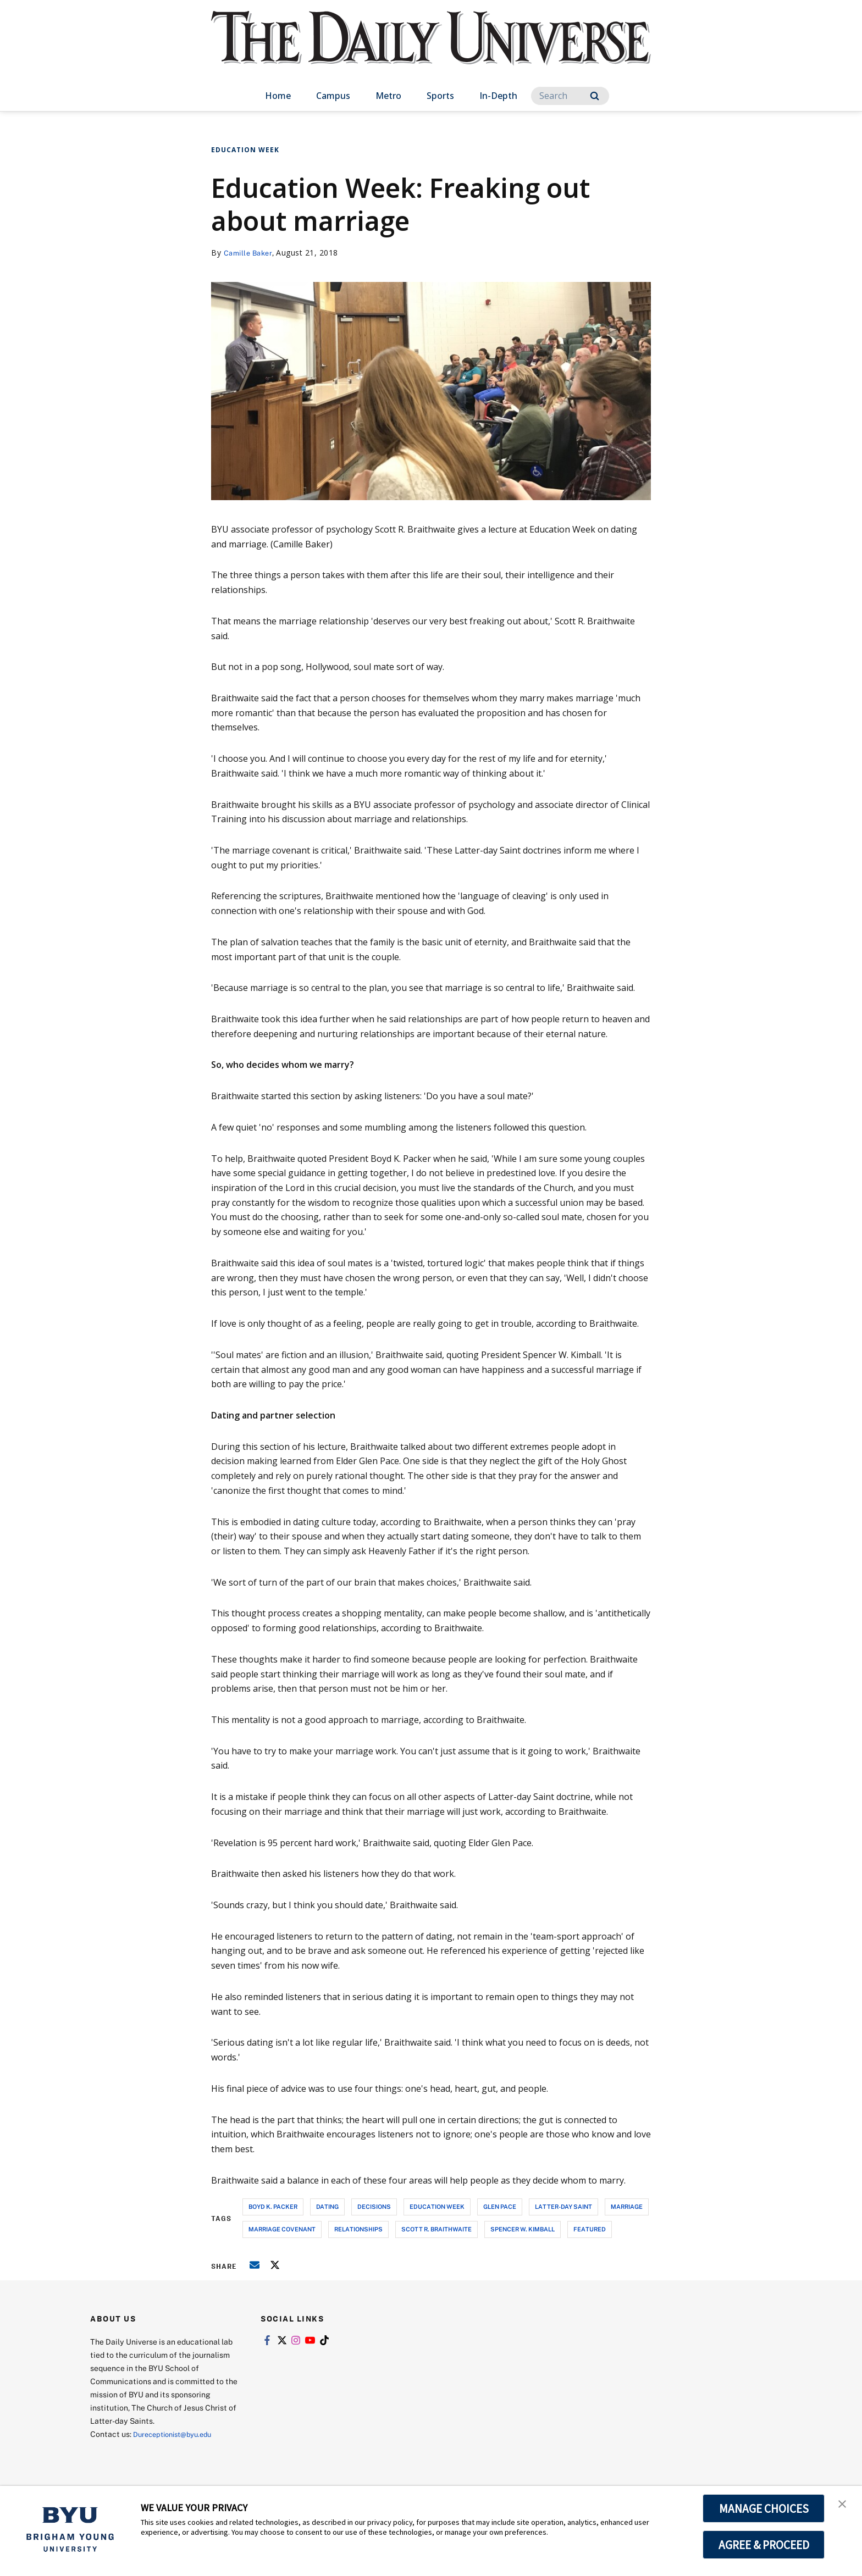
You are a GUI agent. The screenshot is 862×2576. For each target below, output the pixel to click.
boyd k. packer (272, 2206)
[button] (844, 2505)
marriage (627, 2206)
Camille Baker (250, 252)
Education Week (245, 149)
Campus (333, 96)
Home (278, 96)
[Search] (570, 96)
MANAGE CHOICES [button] (764, 2508)
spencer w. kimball (522, 2228)
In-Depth (498, 96)
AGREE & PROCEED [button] (763, 2544)
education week (437, 2206)
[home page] (431, 49)
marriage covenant (282, 2228)
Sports (440, 96)
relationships (358, 2228)
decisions (374, 2206)
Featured (589, 2228)
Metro (388, 96)
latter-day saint (563, 2206)
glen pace (499, 2206)
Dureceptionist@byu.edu (177, 2434)
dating (327, 2206)
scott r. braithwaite (436, 2228)
